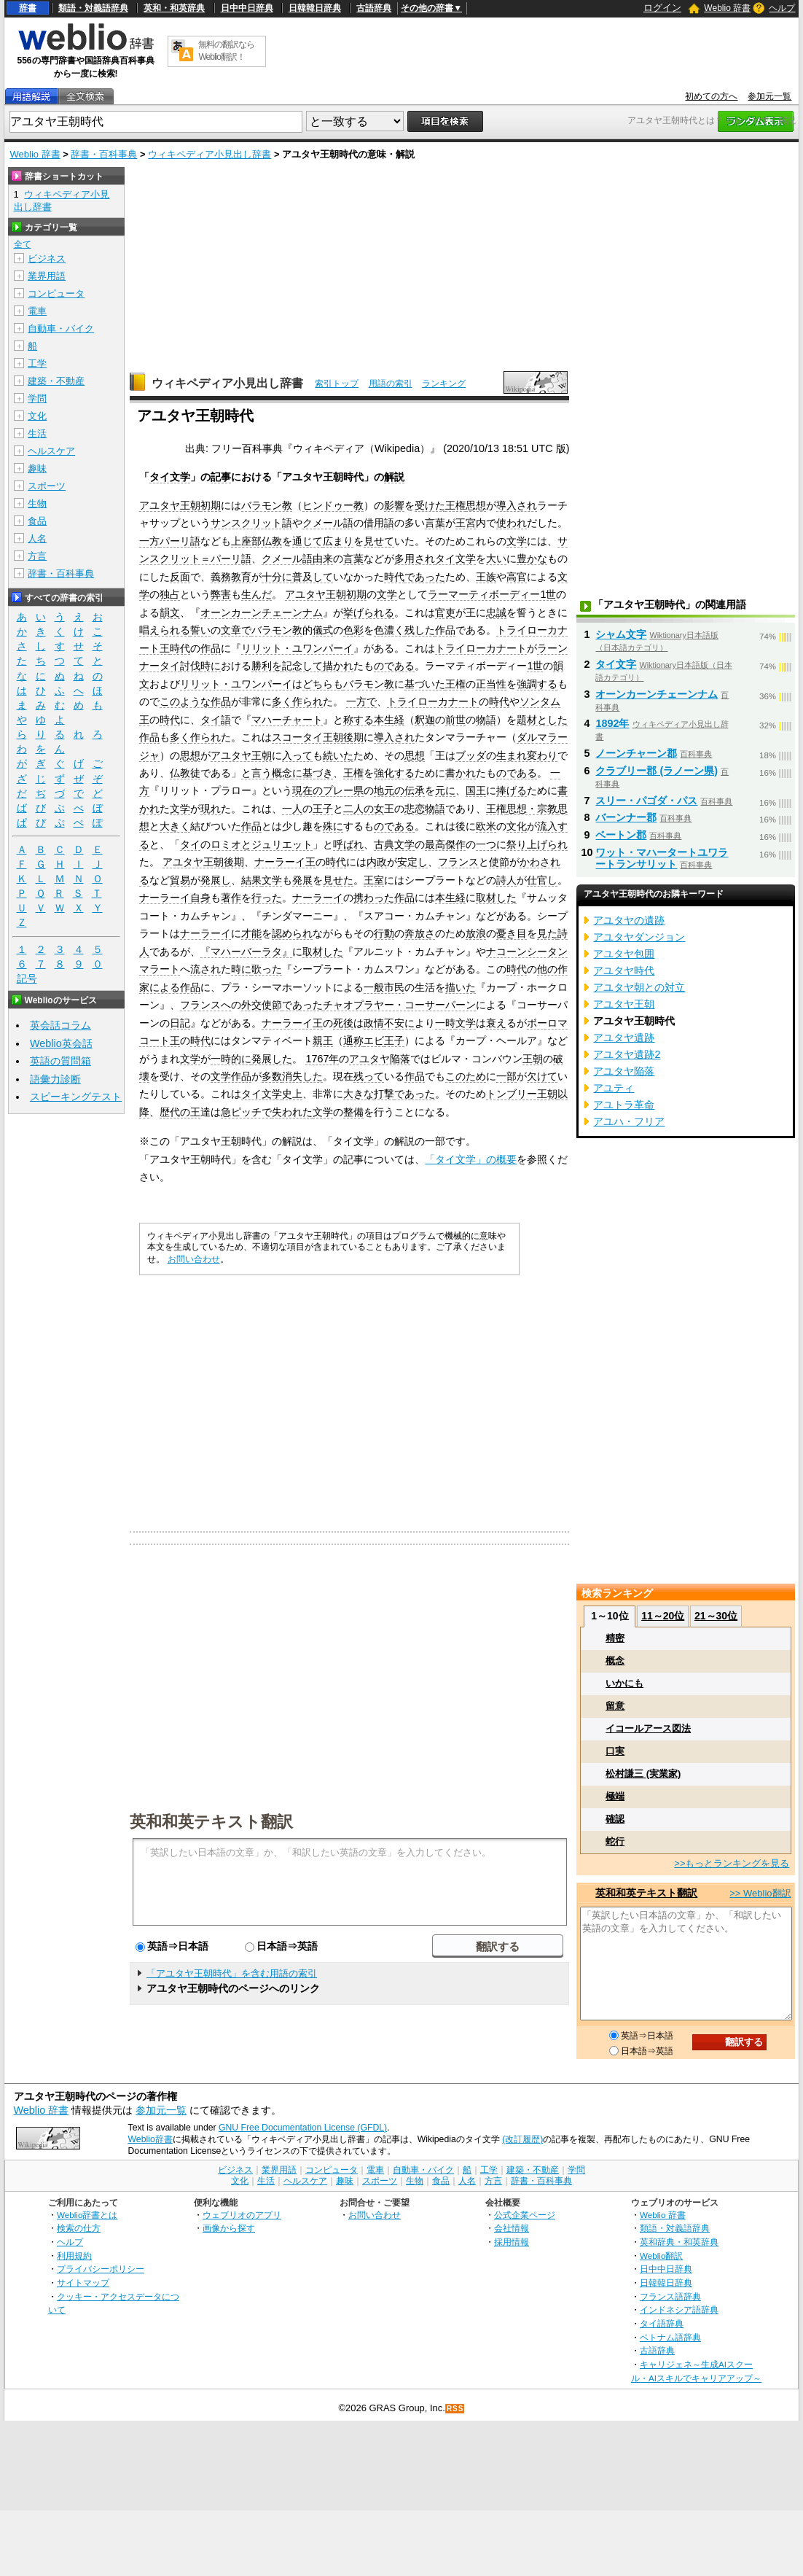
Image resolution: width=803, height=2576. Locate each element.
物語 (486, 719)
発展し (215, 880)
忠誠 (496, 612)
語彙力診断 (55, 1079)
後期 (353, 737)
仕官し (542, 880)
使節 (499, 862)
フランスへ (205, 1005)
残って (368, 1076)
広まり (338, 541)
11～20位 (662, 1616)
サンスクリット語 (251, 523)
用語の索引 (390, 383)
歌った (266, 969)
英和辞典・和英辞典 (679, 2241)
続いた (338, 755)
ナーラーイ (164, 897)
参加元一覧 (769, 96)
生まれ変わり (526, 755)
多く (282, 701)
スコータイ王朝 (307, 737)
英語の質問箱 (60, 1061)
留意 (615, 1705)
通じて (307, 541)
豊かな (532, 558)
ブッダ (470, 755)
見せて (379, 541)
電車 (37, 311)
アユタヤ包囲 (623, 954)
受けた (430, 505)
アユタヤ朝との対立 (639, 987)
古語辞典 (373, 8)
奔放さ (419, 933)
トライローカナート (481, 648)
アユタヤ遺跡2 (626, 1054)
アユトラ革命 (623, 1104)
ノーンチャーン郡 (636, 753)
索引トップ (337, 383)
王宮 (465, 523)
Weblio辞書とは (87, 2214)
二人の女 (363, 808)
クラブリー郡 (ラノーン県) (656, 771)
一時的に (231, 1059)
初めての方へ (711, 96)
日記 (180, 1023)
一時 (445, 1023)
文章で (236, 630)
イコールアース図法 (648, 1728)
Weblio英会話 (61, 1043)
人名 (37, 538)
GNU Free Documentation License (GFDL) (303, 2127)
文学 (516, 541)
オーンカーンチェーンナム (261, 612)
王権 (455, 505)
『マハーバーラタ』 (246, 951)
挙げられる (368, 612)
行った (266, 897)
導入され (516, 505)
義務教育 (231, 577)
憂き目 (511, 933)
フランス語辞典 (670, 2296)
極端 (615, 1796)
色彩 (353, 630)
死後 (343, 1023)
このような (185, 701)
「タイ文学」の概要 (471, 1159)
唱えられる (164, 630)
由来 (323, 558)
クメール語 (327, 523)
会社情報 (511, 2228)
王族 (486, 577)
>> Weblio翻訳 (760, 1893)
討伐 (190, 666)
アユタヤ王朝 (169, 505)
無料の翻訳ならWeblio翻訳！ (226, 50)
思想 (476, 505)
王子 (323, 808)
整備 (353, 1112)
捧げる (511, 790)
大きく (175, 826)
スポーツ (47, 485)
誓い (200, 630)
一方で (361, 701)
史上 (292, 1094)
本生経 (389, 719)
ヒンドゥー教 (333, 505)
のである (394, 666)
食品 (37, 520)
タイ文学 (169, 477)
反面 (180, 577)
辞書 (27, 8)
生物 (37, 503)
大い (496, 558)
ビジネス (47, 258)
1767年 (322, 1059)
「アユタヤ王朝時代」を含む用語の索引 (231, 1973)
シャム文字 (620, 634)
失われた (292, 1112)
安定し (412, 862)
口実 (615, 1751)
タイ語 (215, 719)
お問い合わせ (194, 1259)
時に (210, 666)
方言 (37, 555)
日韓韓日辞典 (315, 8)
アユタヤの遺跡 (629, 920)
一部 (506, 1076)
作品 (445, 630)
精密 (615, 1638)
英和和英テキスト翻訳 (211, 1821)
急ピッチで (246, 1112)
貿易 (180, 880)
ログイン (662, 7)
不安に (399, 1023)
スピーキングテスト (76, 1096)
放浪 (476, 933)
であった (424, 577)
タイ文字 (615, 664)
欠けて (542, 1076)
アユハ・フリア (629, 1121)
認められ (292, 933)
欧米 (486, 826)
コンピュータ (56, 293)
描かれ (338, 666)
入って (297, 755)
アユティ (613, 1088)
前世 (455, 719)
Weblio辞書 (150, 2139)
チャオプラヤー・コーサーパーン (399, 1005)
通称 (353, 1040)
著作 (231, 897)
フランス (458, 862)
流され (205, 969)
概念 (282, 773)
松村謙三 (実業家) (643, 1773)
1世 (535, 666)
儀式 (323, 630)
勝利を (266, 666)
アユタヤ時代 (623, 970)
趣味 (37, 468)
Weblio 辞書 (727, 8)
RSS (455, 2409)
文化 (516, 826)
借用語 (379, 523)
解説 (394, 477)
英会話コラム (60, 1025)
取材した (496, 897)
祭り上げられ (537, 844)
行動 (384, 933)
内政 (377, 862)
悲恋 (414, 808)
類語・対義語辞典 (93, 8)
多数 (272, 1076)
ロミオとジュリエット (262, 844)
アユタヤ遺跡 (623, 1037)
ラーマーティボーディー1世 (492, 594)
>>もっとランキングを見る (731, 1863)
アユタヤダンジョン (639, 937)
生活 (37, 433)
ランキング (444, 383)
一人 (292, 808)
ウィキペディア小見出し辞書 (209, 154)
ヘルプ (782, 8)
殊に (333, 826)
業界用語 (47, 276)
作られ (307, 701)
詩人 (506, 880)
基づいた (424, 684)
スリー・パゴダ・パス (646, 800)
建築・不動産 (56, 380)
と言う (256, 773)
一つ (486, 844)
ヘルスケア (51, 450)
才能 (251, 933)
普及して (312, 577)
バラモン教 (266, 505)
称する (358, 719)
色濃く (389, 630)
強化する (394, 773)
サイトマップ (83, 2282)
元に (445, 790)
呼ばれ (348, 844)
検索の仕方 (79, 2228)
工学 (37, 363)
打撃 (384, 1094)
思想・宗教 (531, 808)
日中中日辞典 (247, 8)
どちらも (322, 684)
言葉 (435, 523)
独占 (170, 594)
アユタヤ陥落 (379, 1059)
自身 (200, 897)
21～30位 (715, 1616)
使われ (511, 523)
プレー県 (343, 790)
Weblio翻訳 (661, 2255)
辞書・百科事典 (104, 154)
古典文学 (394, 844)
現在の (307, 790)
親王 (323, 1040)
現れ (210, 808)
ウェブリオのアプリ (242, 2214)
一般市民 (384, 987)
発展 (302, 880)
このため (465, 1076)
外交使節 (261, 1005)
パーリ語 (180, 541)
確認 (615, 1818)
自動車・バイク (61, 328)
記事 (221, 477)
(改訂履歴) (522, 2139)
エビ (374, 1040)
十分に (277, 577)
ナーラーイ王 (285, 862)
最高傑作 (445, 844)
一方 (149, 541)
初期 (210, 505)
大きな (358, 1094)
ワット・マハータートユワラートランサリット (661, 858)
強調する (537, 684)
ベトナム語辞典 (670, 2337)
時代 (394, 577)
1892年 (612, 723)
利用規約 (74, 2255)
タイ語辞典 (661, 2323)
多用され (414, 558)
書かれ (460, 773)
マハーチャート (287, 719)
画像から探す (229, 2228)
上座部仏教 (256, 541)
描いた (460, 987)
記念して (302, 666)
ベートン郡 (620, 835)
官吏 (445, 612)
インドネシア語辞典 (679, 2309)
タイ (190, 844)
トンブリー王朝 (521, 1094)
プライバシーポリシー (100, 2268)
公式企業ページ (524, 2214)
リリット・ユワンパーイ (297, 648)
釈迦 (425, 719)
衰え (496, 1023)
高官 (516, 577)
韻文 (170, 612)
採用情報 (511, 2241)
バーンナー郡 (626, 817)
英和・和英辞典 (174, 8)
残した (419, 630)
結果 (251, 880)
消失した (302, 1076)
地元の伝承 (399, 790)
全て (22, 244)
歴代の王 (180, 1112)
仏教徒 (185, 773)
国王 (476, 790)
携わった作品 (384, 897)
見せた (338, 880)
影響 (394, 505)
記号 (27, 979)
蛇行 (615, 1841)
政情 (374, 1023)
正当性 (491, 684)
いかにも (624, 1683)
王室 (374, 880)
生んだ (256, 594)
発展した (271, 1059)
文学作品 (231, 1076)
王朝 (532, 1059)
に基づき (312, 773)
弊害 (221, 594)
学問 (37, 398)
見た (547, 933)
